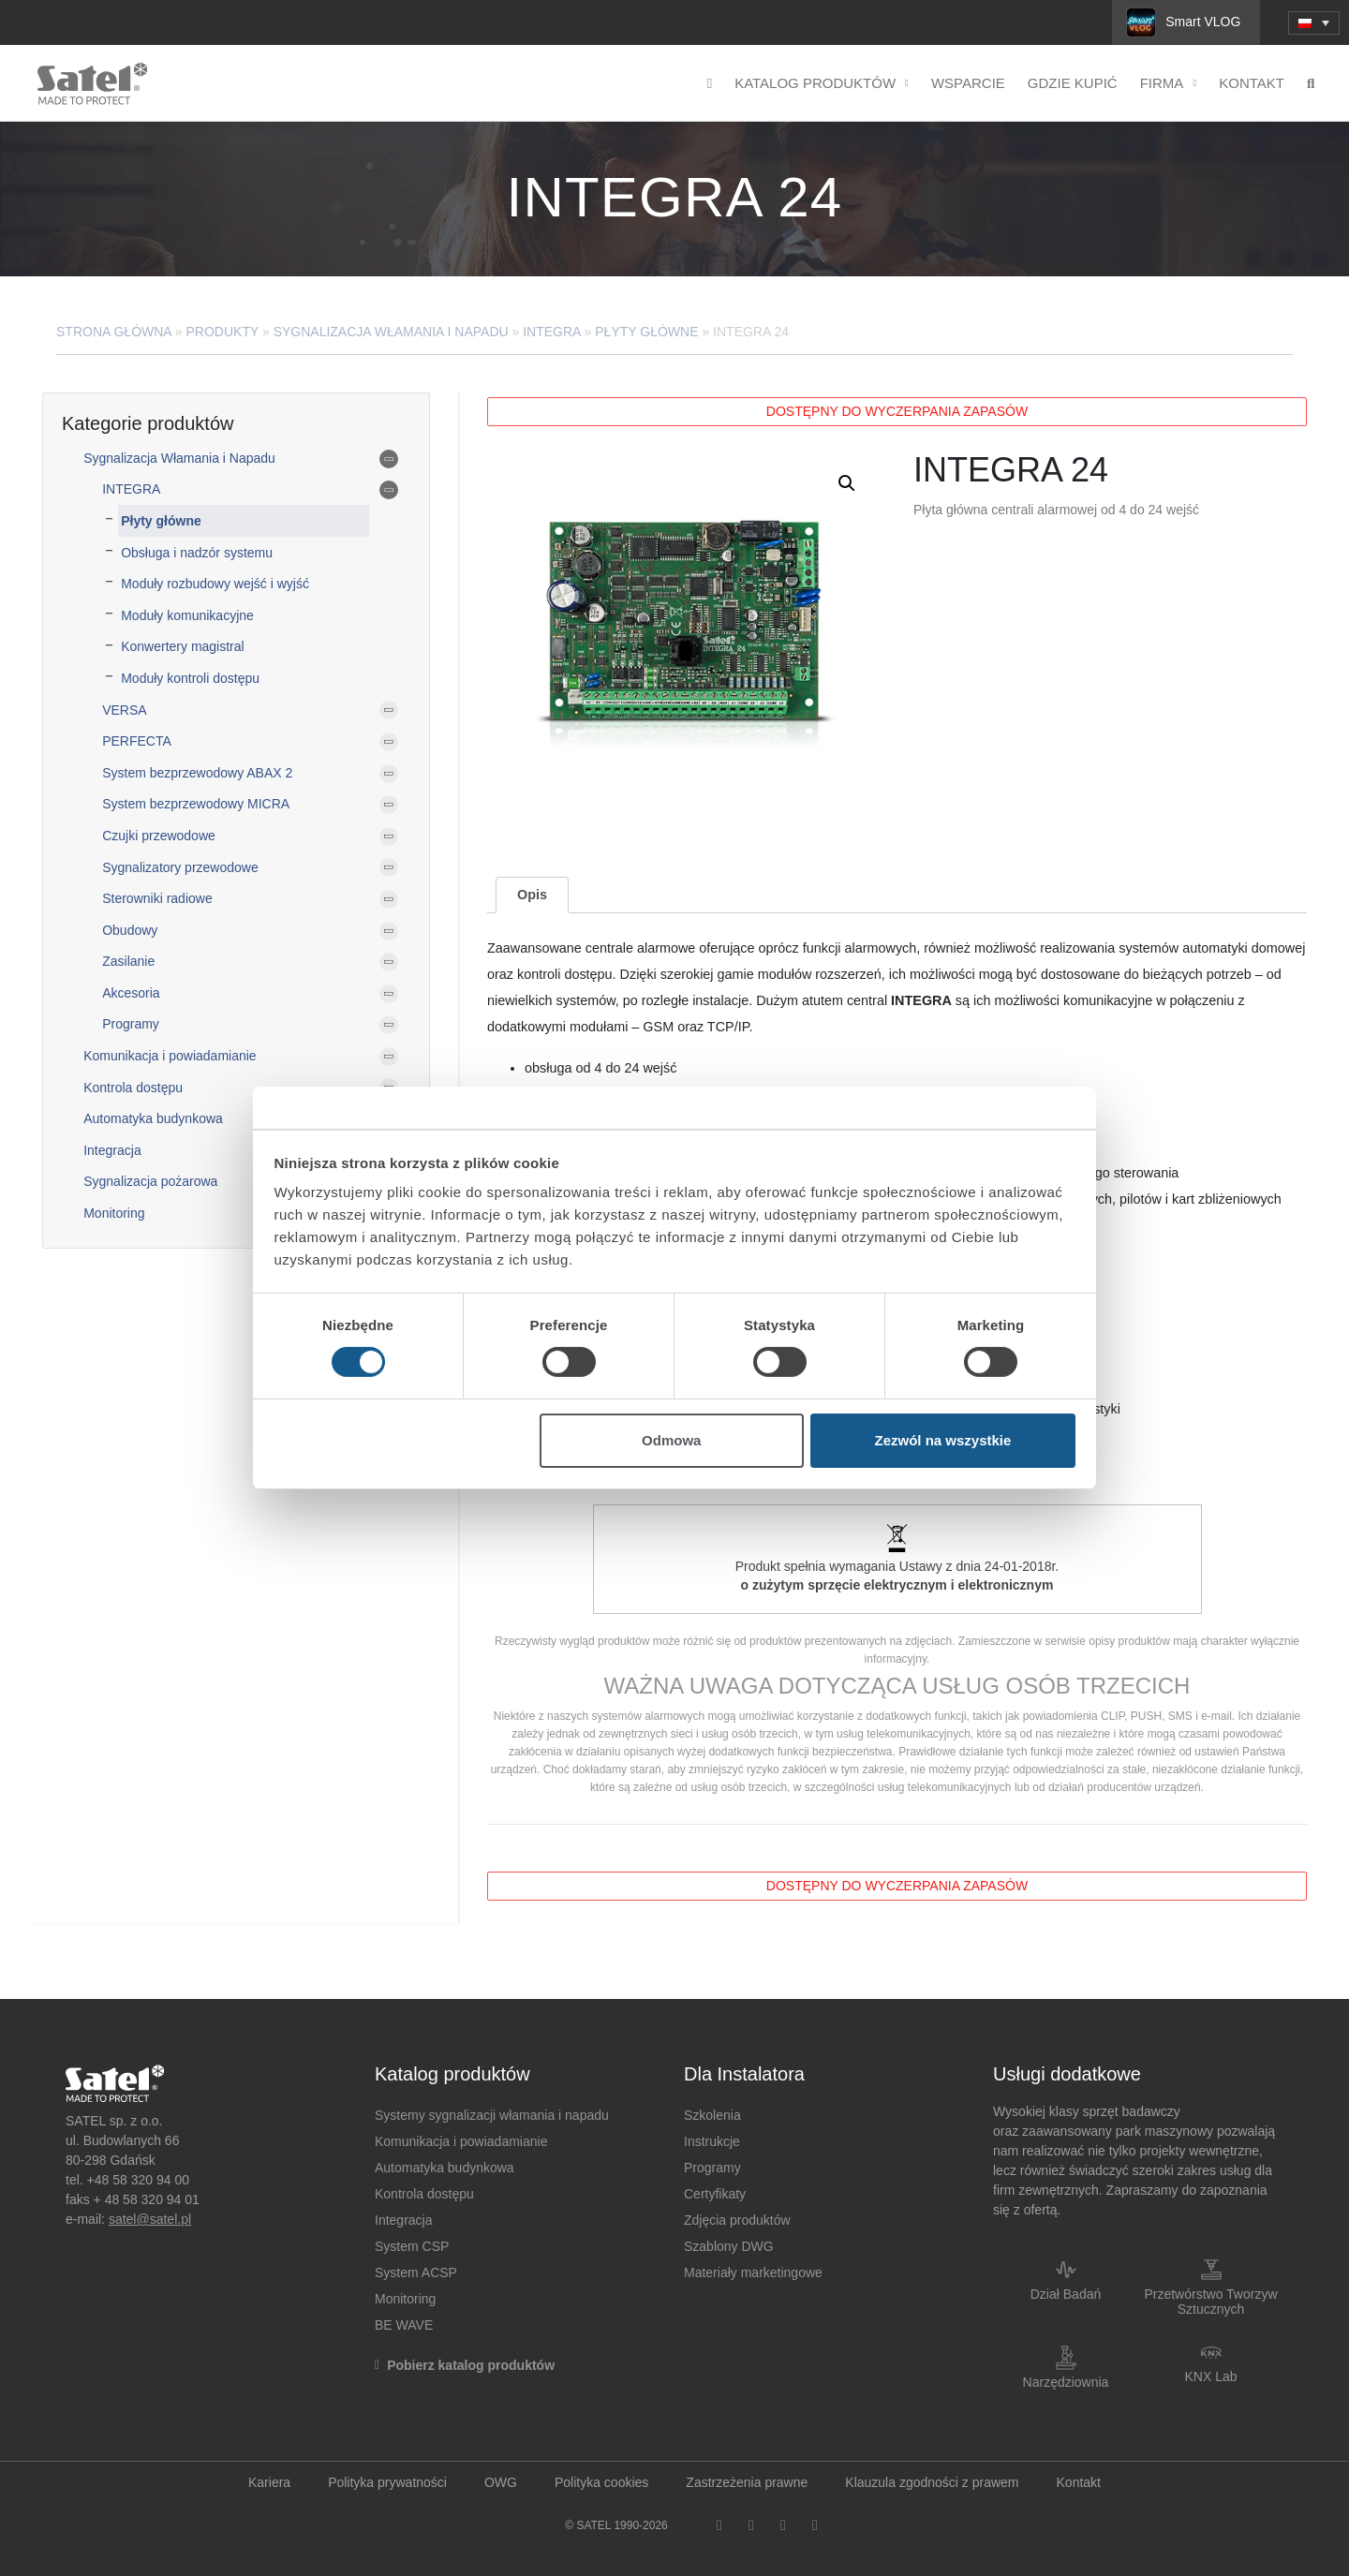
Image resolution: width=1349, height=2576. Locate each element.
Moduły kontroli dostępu (190, 678)
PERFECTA (136, 740)
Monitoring (113, 1213)
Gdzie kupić (1073, 83)
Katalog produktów (821, 83)
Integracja (112, 1150)
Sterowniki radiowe (157, 898)
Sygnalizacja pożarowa (150, 1181)
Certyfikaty (715, 2193)
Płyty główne (646, 331)
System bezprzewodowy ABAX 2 (197, 772)
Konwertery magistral (183, 646)
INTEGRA (551, 331)
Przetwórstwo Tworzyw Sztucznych (1210, 2302)
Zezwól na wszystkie (942, 1440)
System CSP (412, 2246)
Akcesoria (130, 992)
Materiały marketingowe (753, 2272)
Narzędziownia (1066, 2382)
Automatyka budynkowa (153, 1118)
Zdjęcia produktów (737, 2220)
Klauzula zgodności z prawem (931, 2482)
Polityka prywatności (387, 2482)
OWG (500, 2482)
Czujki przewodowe (158, 835)
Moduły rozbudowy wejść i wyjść (215, 583)
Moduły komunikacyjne (187, 615)
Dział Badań (1066, 2294)
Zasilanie (128, 961)
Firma (1168, 83)
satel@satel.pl (150, 2219)
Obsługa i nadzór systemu (197, 552)
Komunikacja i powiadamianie (169, 1055)
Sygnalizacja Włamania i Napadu (391, 331)
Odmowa (671, 1440)
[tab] (532, 895)
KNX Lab (1210, 2376)
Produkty (222, 331)
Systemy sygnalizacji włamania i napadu (492, 2115)
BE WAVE (404, 2324)
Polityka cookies (601, 2482)
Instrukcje (712, 2141)
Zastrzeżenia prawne (747, 2482)
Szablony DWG (729, 2246)
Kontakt (1251, 83)
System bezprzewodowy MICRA (195, 803)
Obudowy (129, 930)
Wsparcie (968, 83)
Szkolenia (712, 2115)
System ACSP (416, 2272)
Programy (130, 1023)
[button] (847, 483)
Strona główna (113, 331)
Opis (532, 894)
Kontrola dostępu (133, 1087)
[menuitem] (1314, 23)
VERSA (124, 710)
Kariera (269, 2482)
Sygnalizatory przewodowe (180, 867)
